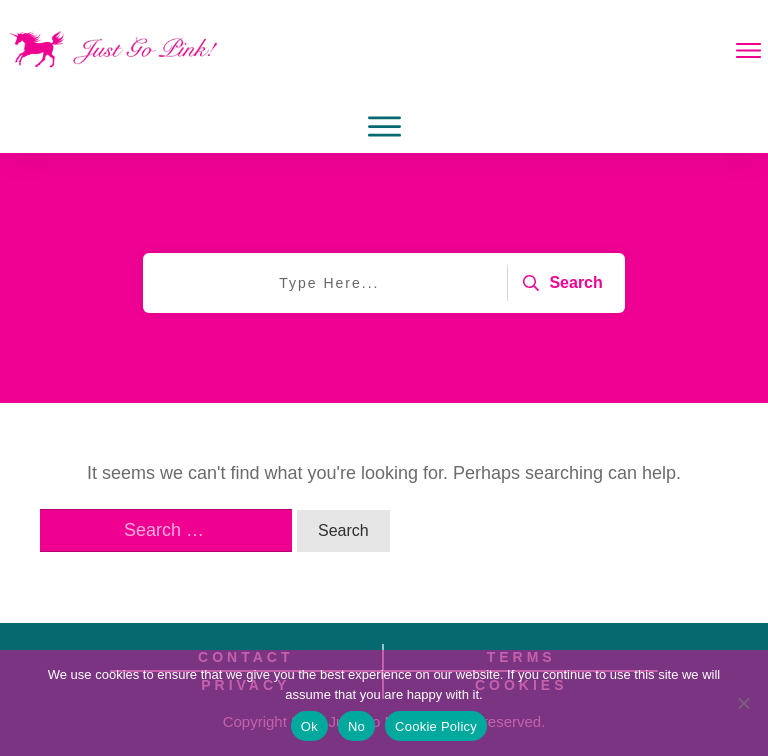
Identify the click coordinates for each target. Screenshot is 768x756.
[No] (743, 703)
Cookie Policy (436, 726)
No (356, 726)
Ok (309, 726)
